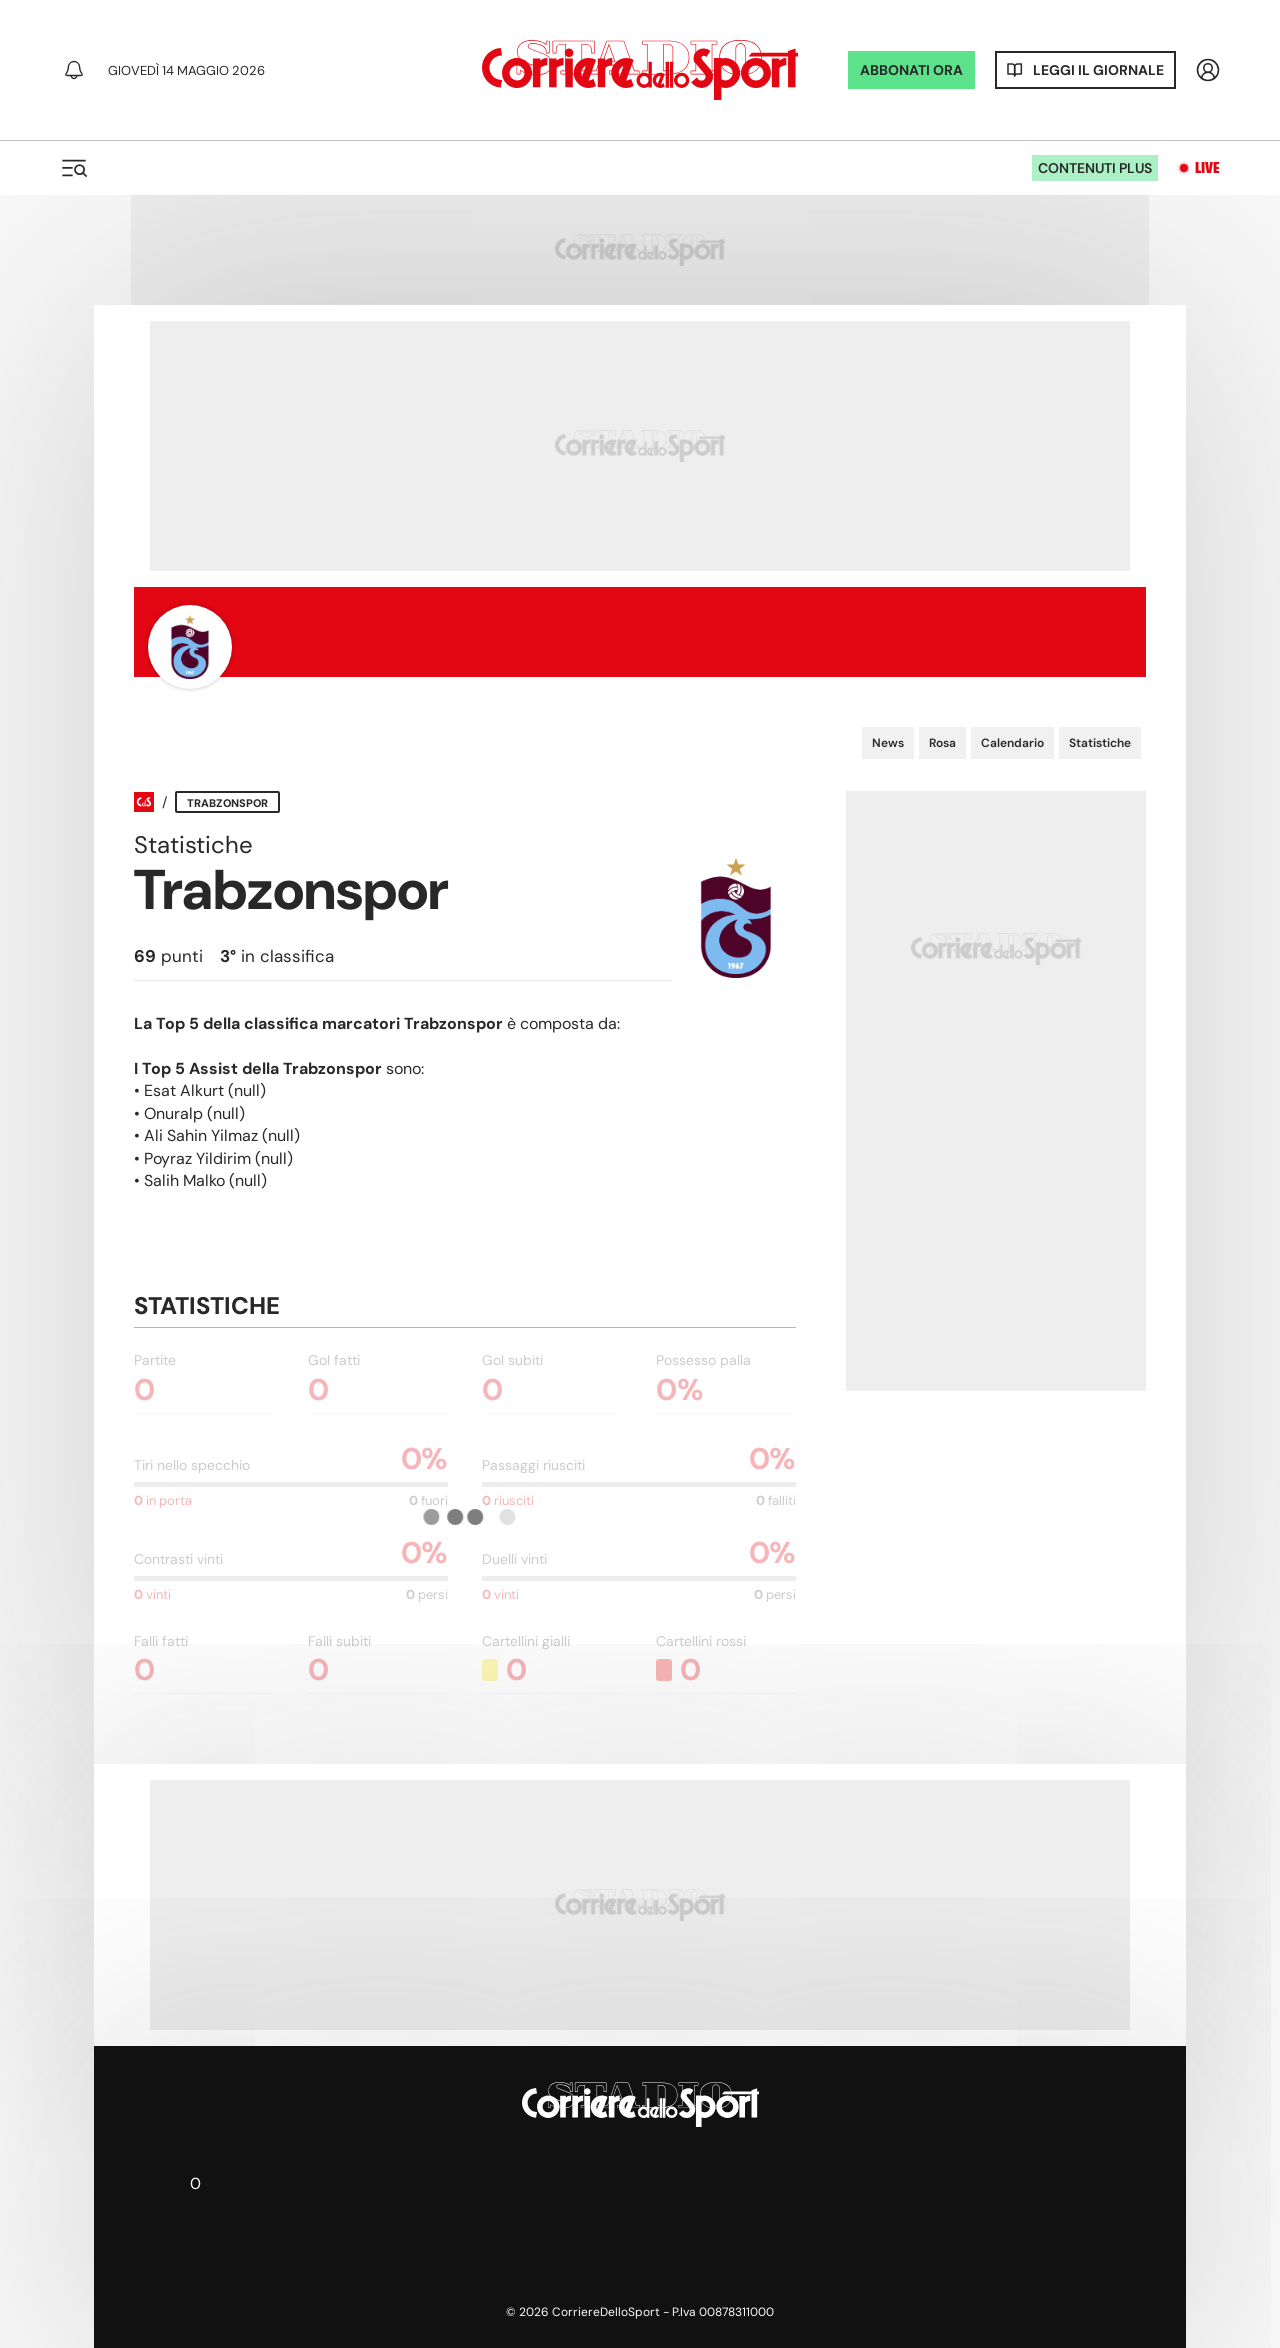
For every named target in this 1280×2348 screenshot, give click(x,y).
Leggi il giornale (1098, 70)
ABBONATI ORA (911, 70)
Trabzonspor (227, 803)
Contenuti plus (1095, 168)
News (888, 743)
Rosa (942, 743)
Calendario (1012, 743)
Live (1207, 168)
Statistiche (1100, 743)
